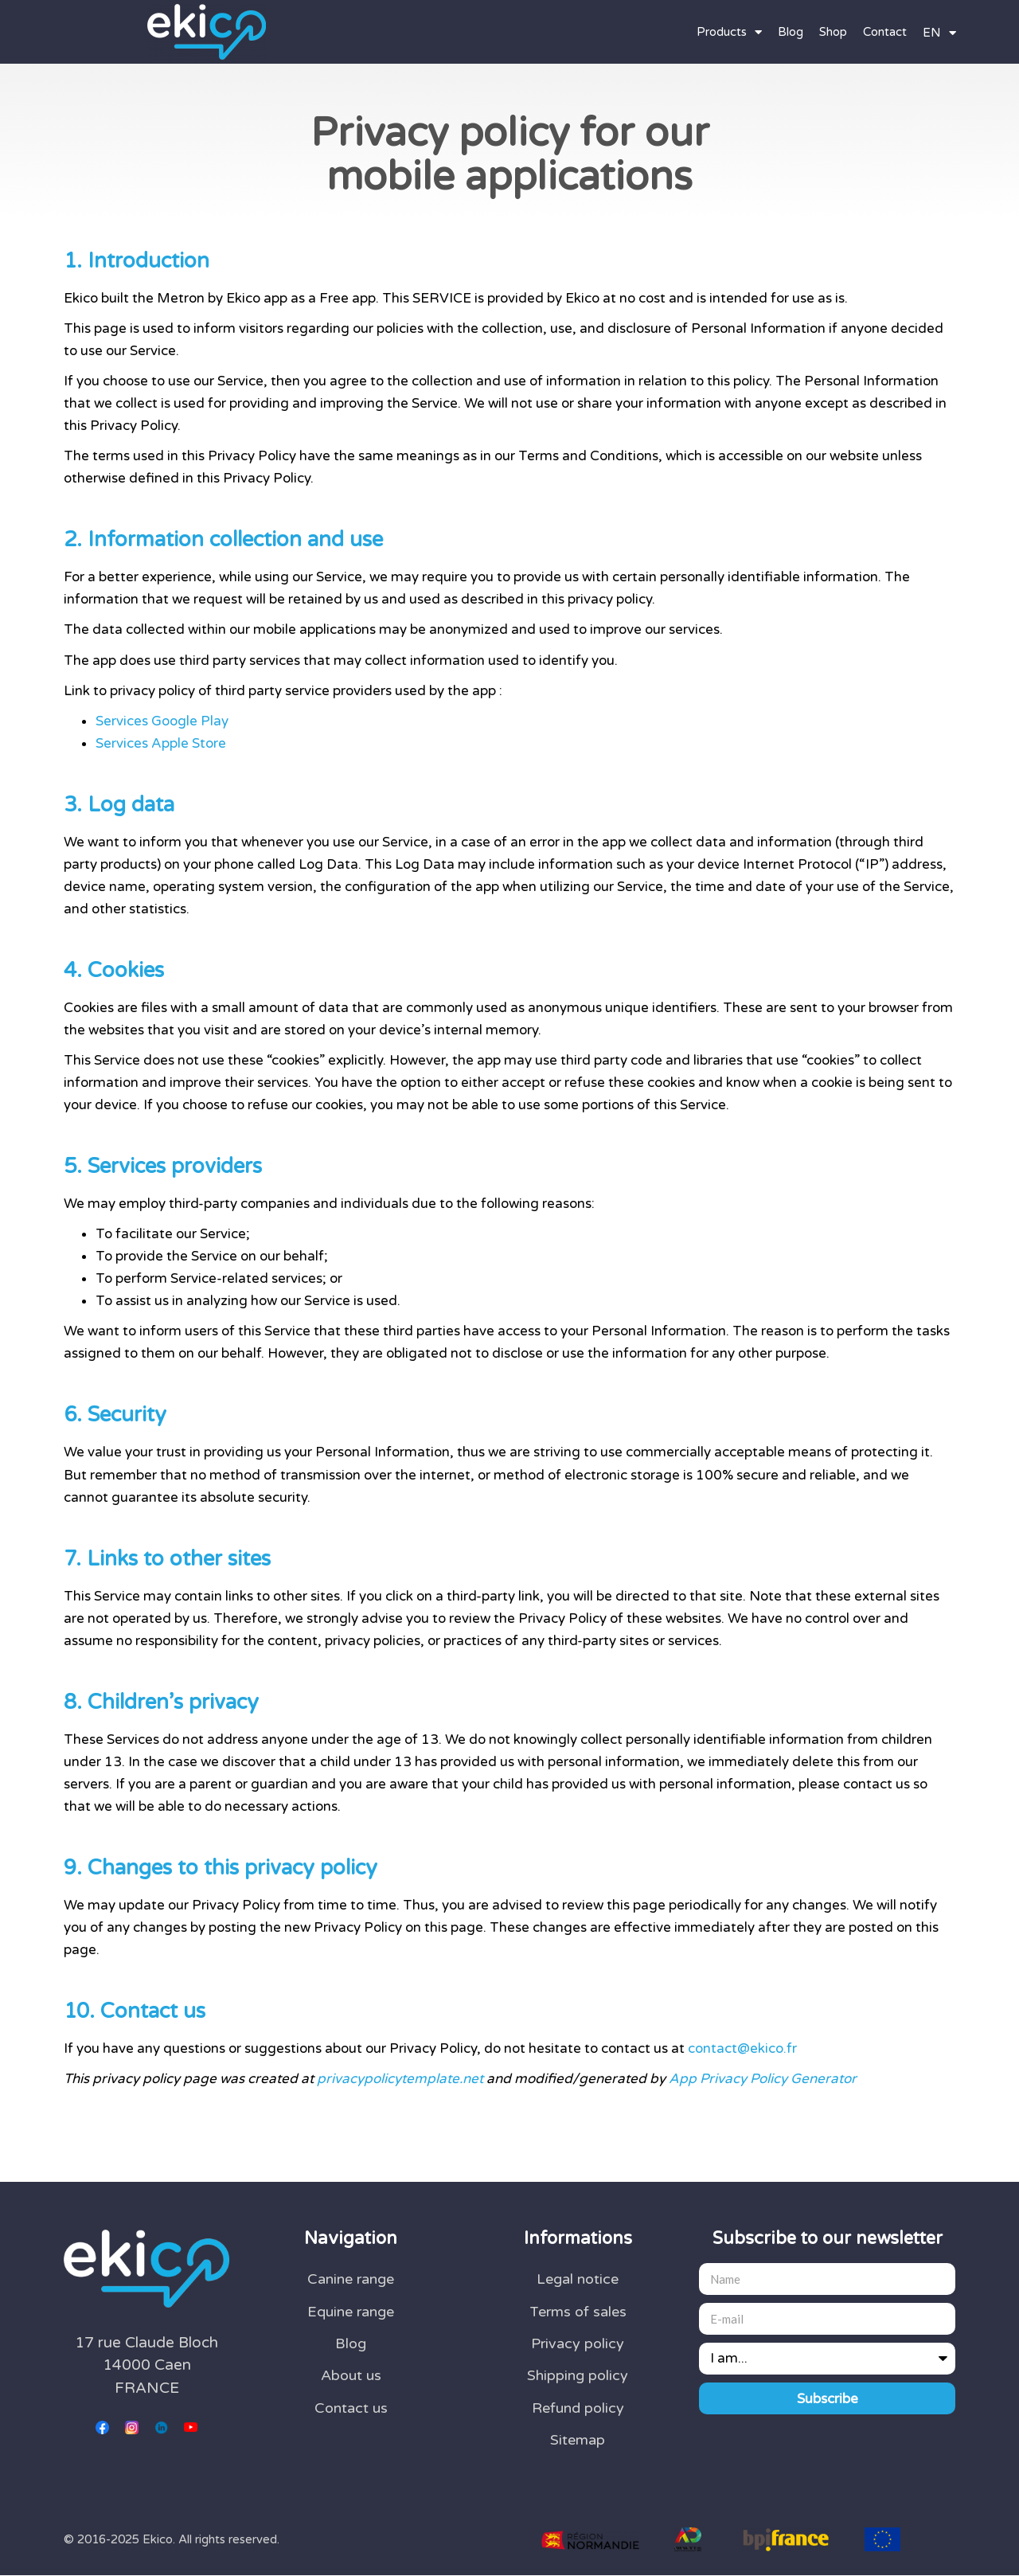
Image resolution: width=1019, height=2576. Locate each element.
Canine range (350, 2279)
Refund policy (578, 2408)
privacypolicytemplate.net (400, 2078)
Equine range (350, 2311)
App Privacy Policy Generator (763, 2078)
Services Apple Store (161, 743)
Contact (885, 32)
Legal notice (578, 2279)
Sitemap (577, 2440)
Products (729, 32)
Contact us (351, 2408)
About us (351, 2375)
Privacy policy (577, 2343)
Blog (790, 32)
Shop (833, 32)
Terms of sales (578, 2311)
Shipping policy (577, 2375)
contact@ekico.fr (742, 2048)
